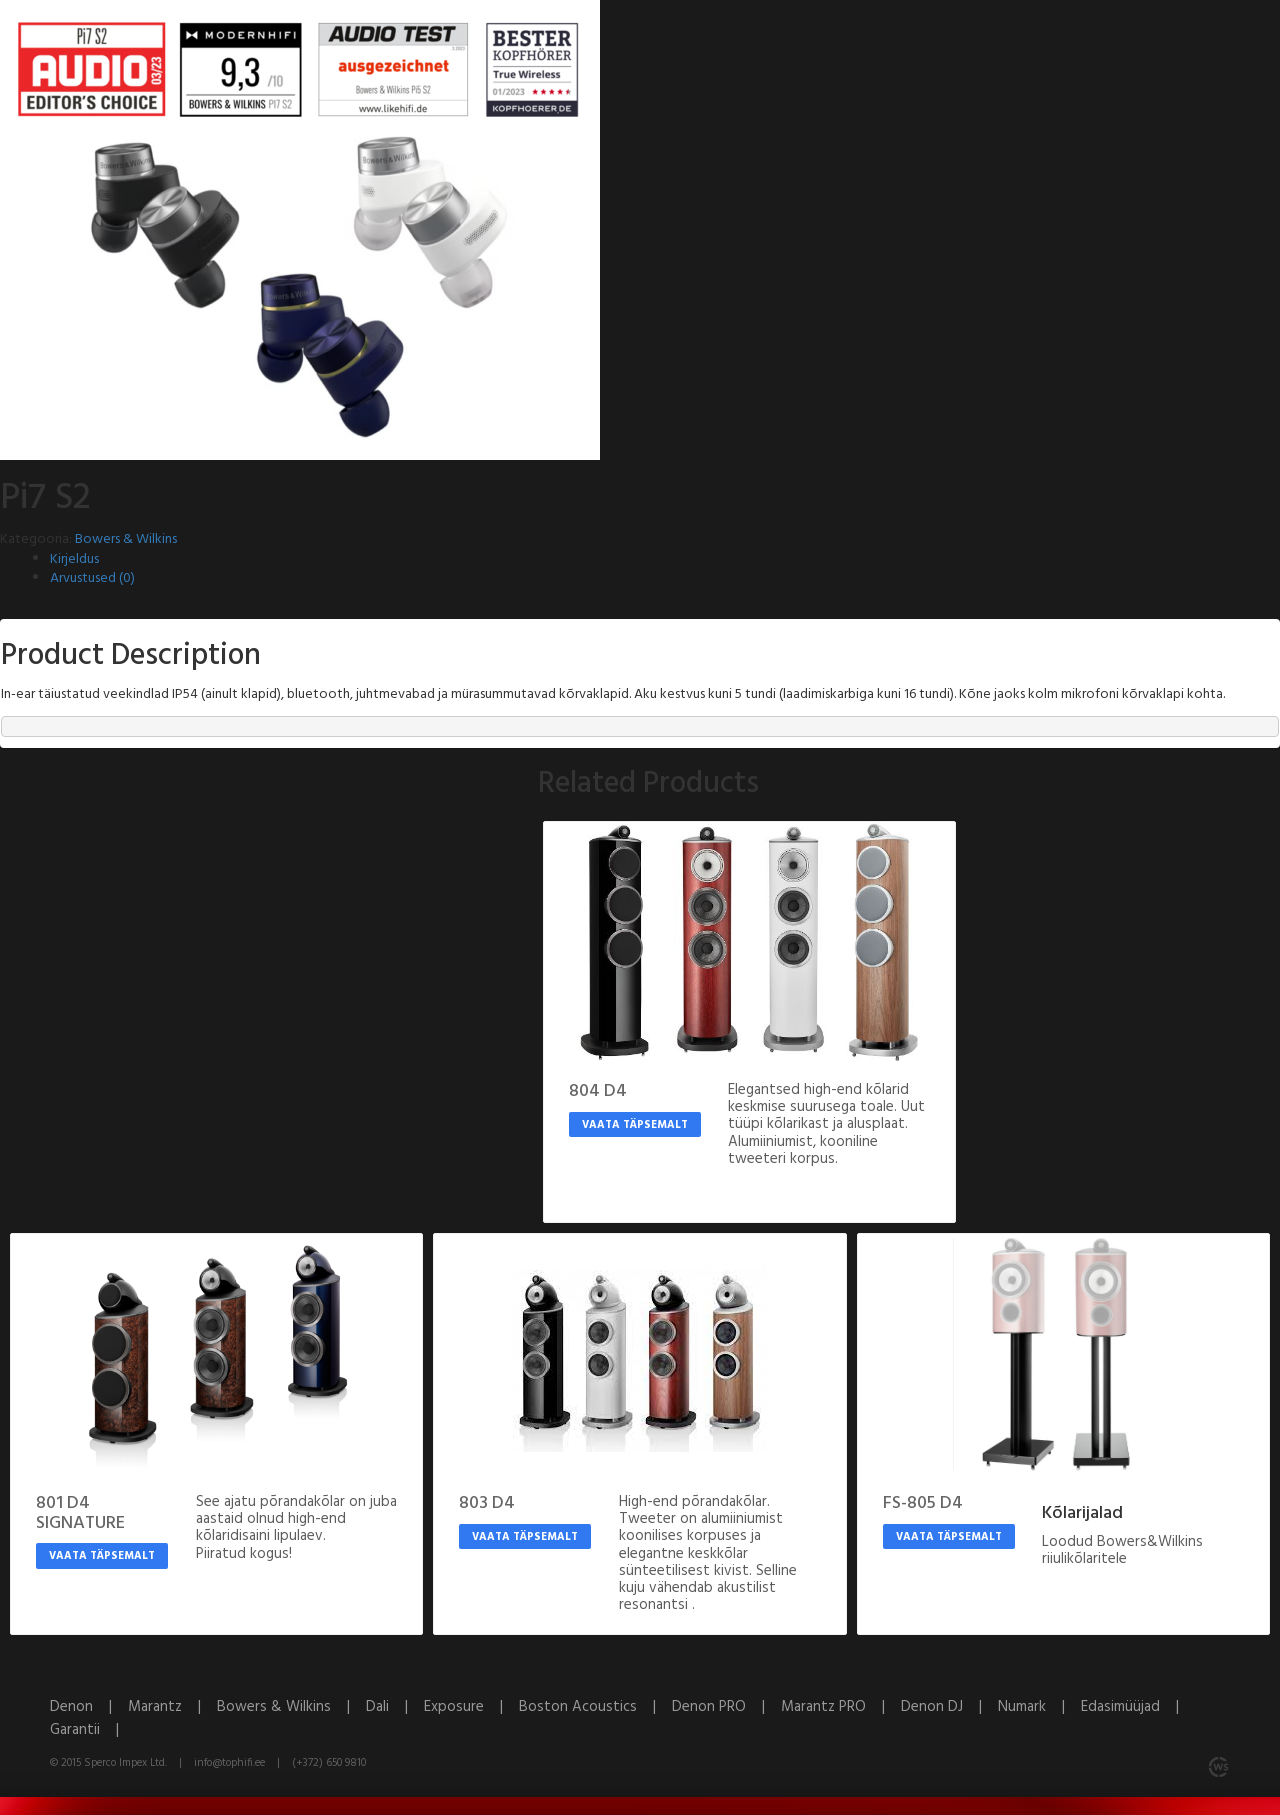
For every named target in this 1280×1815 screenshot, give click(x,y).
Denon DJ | (949, 1707)
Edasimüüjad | (1136, 1707)
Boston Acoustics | (595, 1707)
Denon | (89, 1707)
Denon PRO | (726, 1707)
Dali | (395, 1707)
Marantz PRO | (841, 1707)
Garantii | (90, 1730)
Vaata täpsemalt (635, 1125)
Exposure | (471, 1707)
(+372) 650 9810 (329, 1763)
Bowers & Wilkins (126, 539)
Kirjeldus (74, 559)
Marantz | (172, 1707)
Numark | (1039, 1707)
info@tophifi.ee (229, 1763)
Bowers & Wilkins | (291, 1707)
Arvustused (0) (92, 578)
